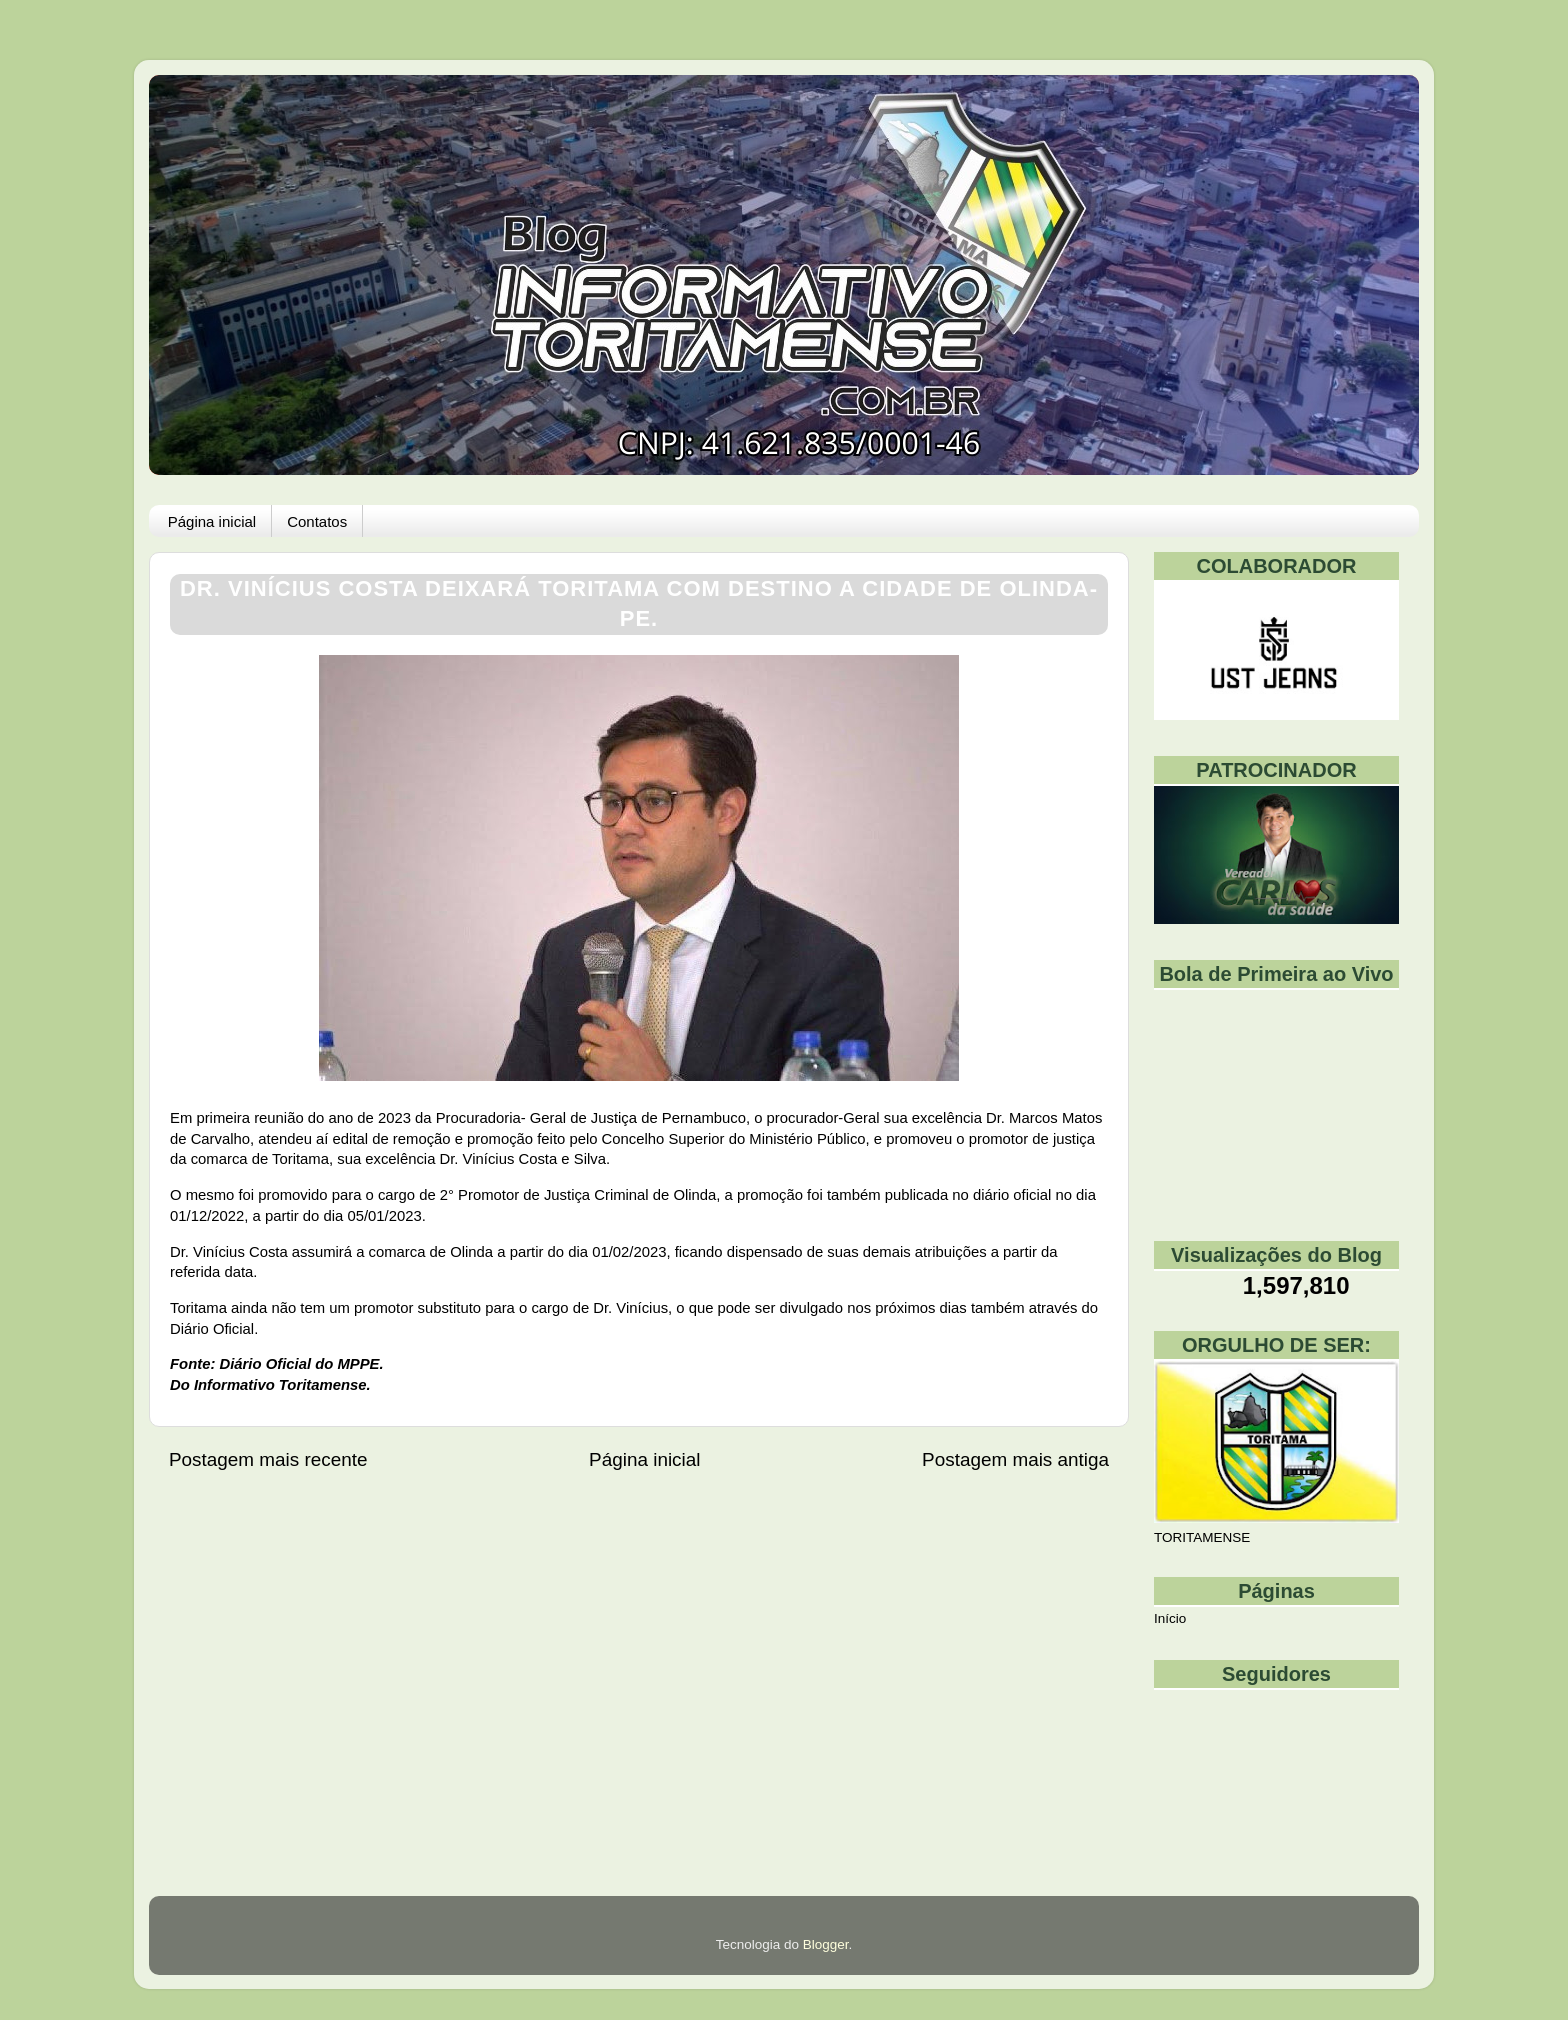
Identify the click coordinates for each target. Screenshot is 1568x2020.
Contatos (317, 521)
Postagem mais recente (268, 1459)
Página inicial (212, 521)
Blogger (826, 1944)
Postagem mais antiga (1015, 1459)
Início (1170, 1618)
